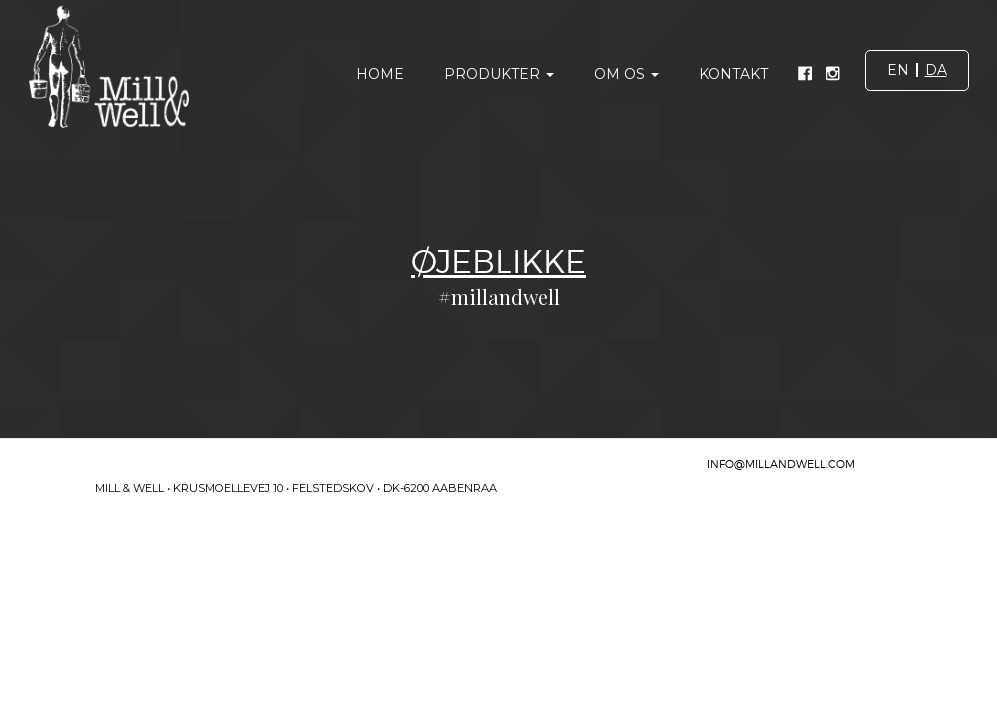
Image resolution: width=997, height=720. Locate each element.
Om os (626, 74)
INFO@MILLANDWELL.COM (781, 464)
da (936, 70)
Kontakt (733, 74)
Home (380, 74)
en (898, 70)
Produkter (499, 74)
